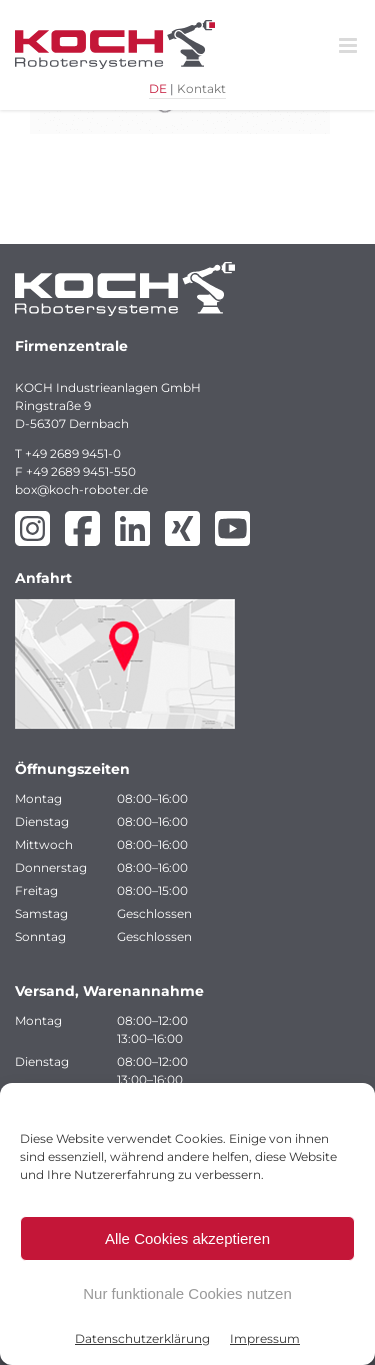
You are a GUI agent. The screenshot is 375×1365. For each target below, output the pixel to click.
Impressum (265, 1338)
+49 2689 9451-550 (81, 471)
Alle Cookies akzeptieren (187, 1238)
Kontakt (201, 88)
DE (158, 88)
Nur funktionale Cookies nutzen (187, 1293)
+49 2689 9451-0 (73, 453)
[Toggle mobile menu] (349, 45)
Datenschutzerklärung (142, 1338)
